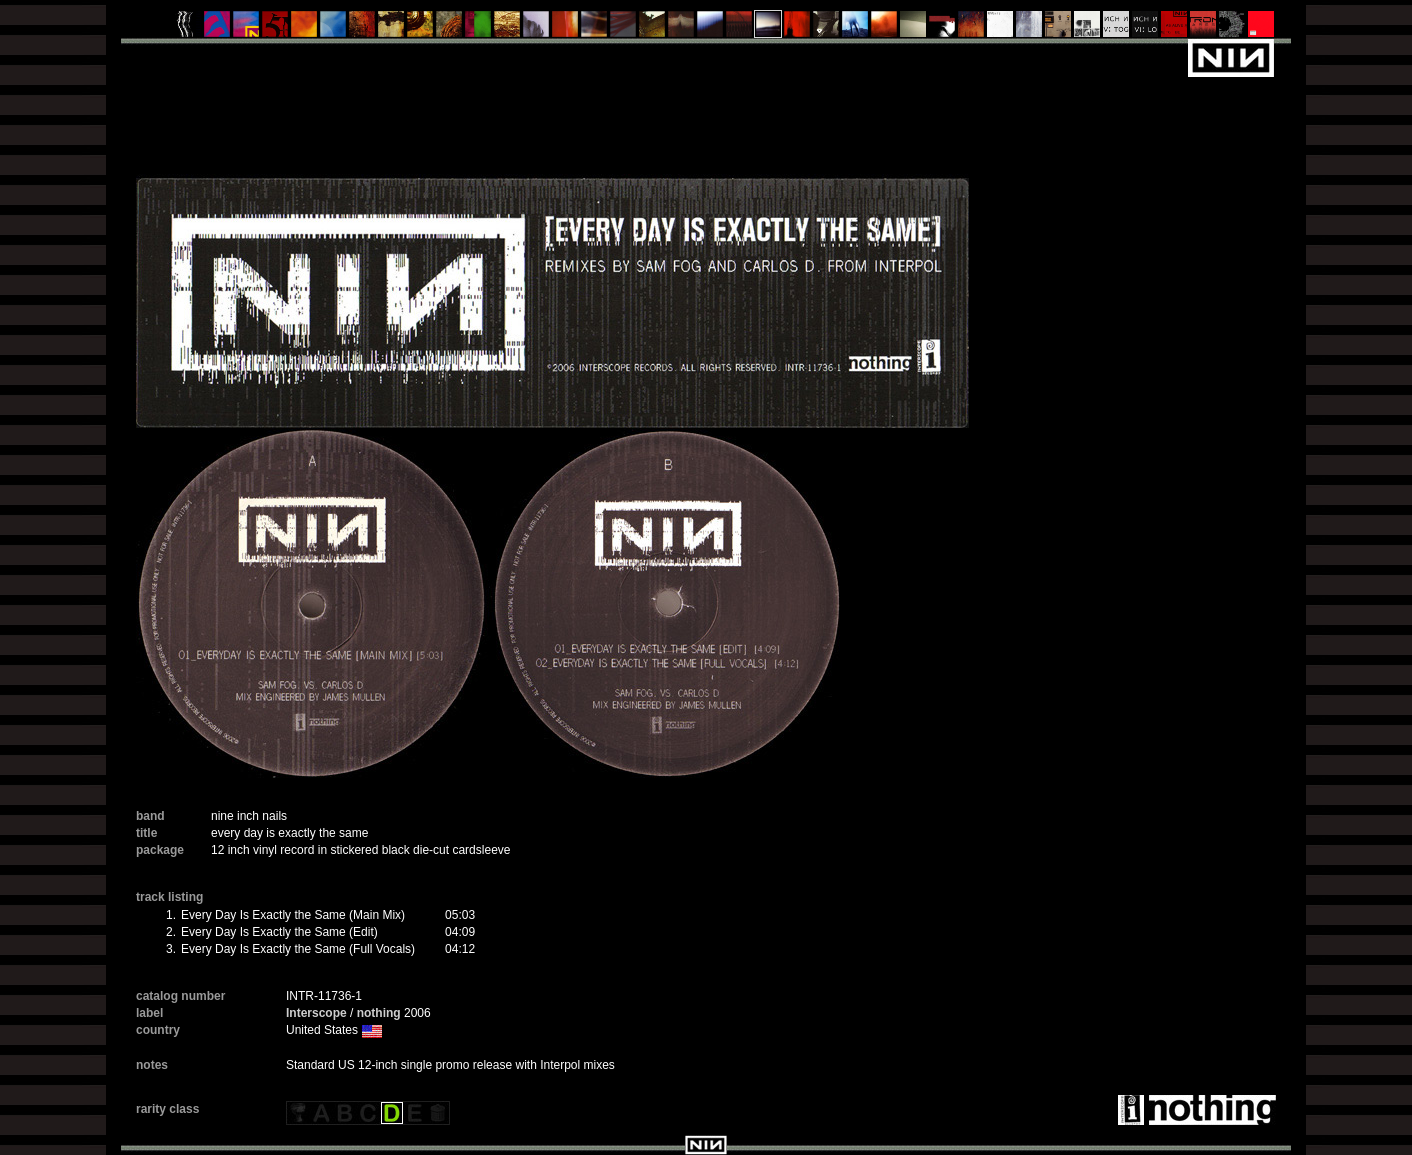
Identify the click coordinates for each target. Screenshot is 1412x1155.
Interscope (316, 1013)
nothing (379, 1013)
